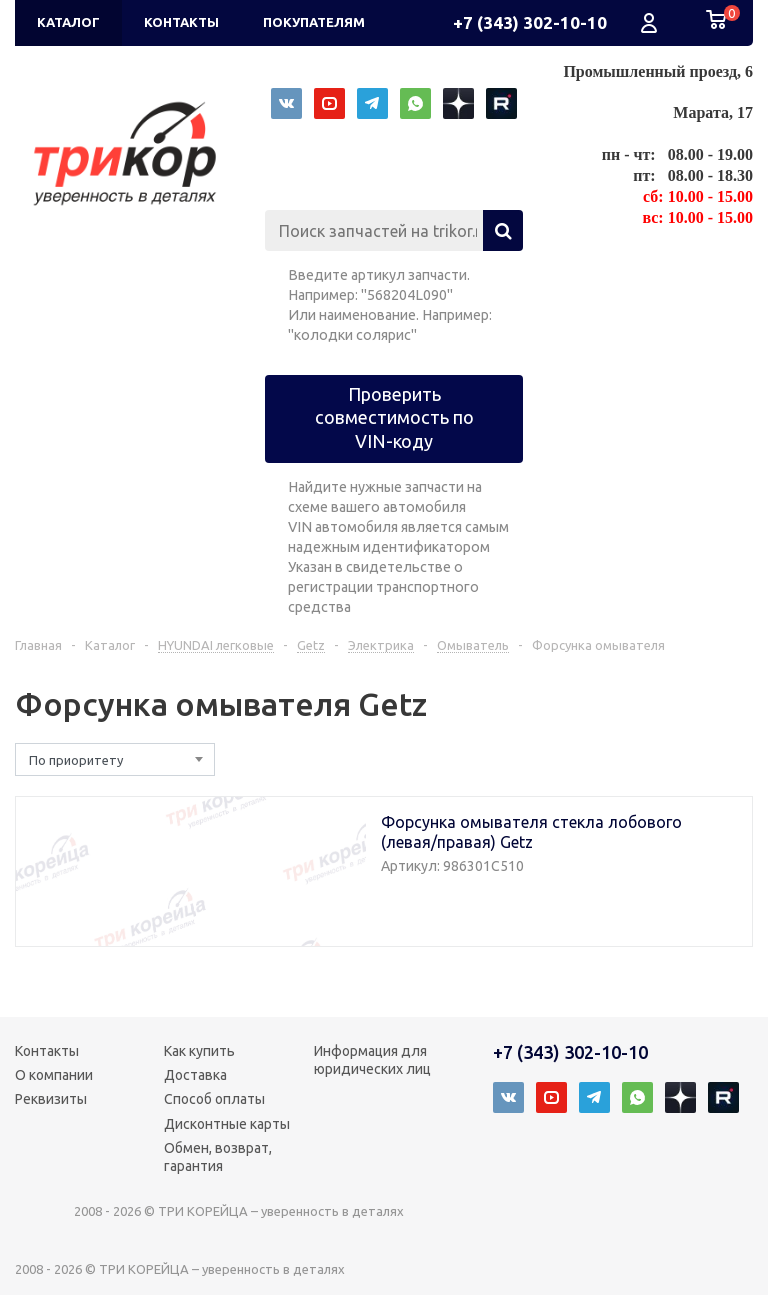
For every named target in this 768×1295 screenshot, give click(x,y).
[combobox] (115, 759)
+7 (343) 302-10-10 (530, 22)
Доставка (195, 1075)
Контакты (47, 1051)
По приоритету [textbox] (76, 760)
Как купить (199, 1051)
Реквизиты (51, 1099)
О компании (54, 1075)
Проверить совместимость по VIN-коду (394, 417)
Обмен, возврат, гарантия (218, 1157)
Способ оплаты (214, 1099)
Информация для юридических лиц (372, 1060)
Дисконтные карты (227, 1124)
